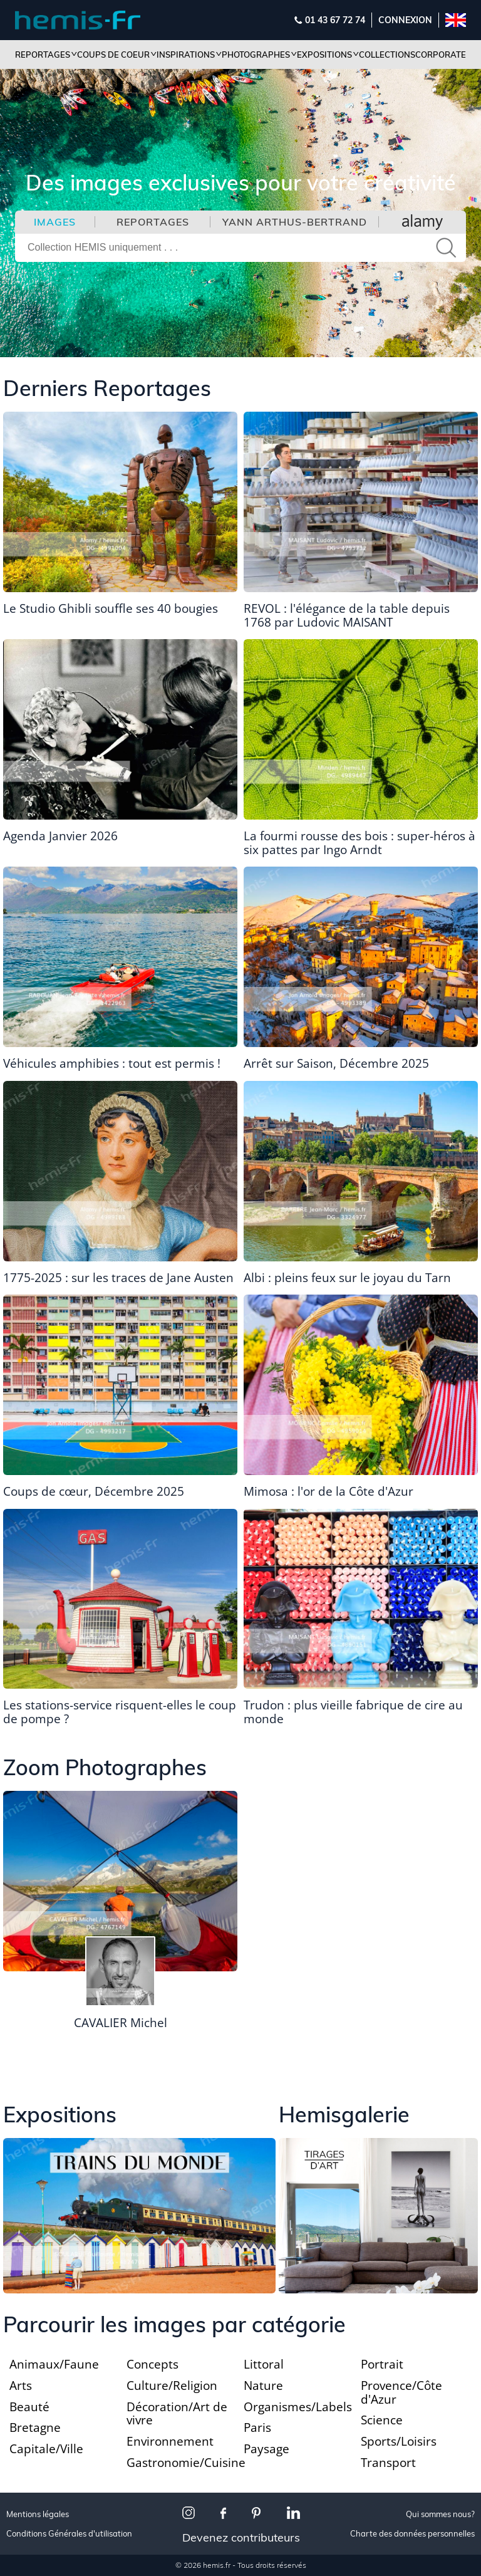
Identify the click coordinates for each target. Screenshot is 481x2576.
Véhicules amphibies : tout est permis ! (111, 1063)
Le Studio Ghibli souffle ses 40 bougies (110, 608)
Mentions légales (37, 2514)
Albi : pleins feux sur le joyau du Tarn (347, 1278)
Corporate (440, 55)
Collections (387, 55)
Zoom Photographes (105, 1767)
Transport (388, 2462)
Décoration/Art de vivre (177, 2414)
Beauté (29, 2407)
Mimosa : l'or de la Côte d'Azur (328, 1491)
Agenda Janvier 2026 (60, 836)
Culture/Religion (172, 2385)
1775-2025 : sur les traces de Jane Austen (118, 1278)
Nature (263, 2385)
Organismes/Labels (298, 2407)
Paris (257, 2427)
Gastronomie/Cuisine (186, 2462)
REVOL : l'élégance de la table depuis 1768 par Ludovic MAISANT (347, 615)
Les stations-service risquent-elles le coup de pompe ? (119, 1712)
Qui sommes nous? (440, 2514)
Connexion (405, 20)
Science (382, 2420)
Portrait (382, 2364)
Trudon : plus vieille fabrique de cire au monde (353, 1712)
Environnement (170, 2441)
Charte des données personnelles (412, 2533)
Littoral (264, 2364)
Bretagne (35, 2427)
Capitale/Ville (46, 2449)
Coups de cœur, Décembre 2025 (93, 1491)
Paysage (266, 2449)
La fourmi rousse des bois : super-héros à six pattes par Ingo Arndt (359, 843)
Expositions (59, 2114)
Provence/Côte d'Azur (401, 2392)
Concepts (152, 2364)
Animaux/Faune (54, 2364)
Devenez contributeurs (241, 2537)
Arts (20, 2385)
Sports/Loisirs (399, 2441)
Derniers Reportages (107, 388)
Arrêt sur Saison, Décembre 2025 (336, 1063)
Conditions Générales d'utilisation (69, 2533)
